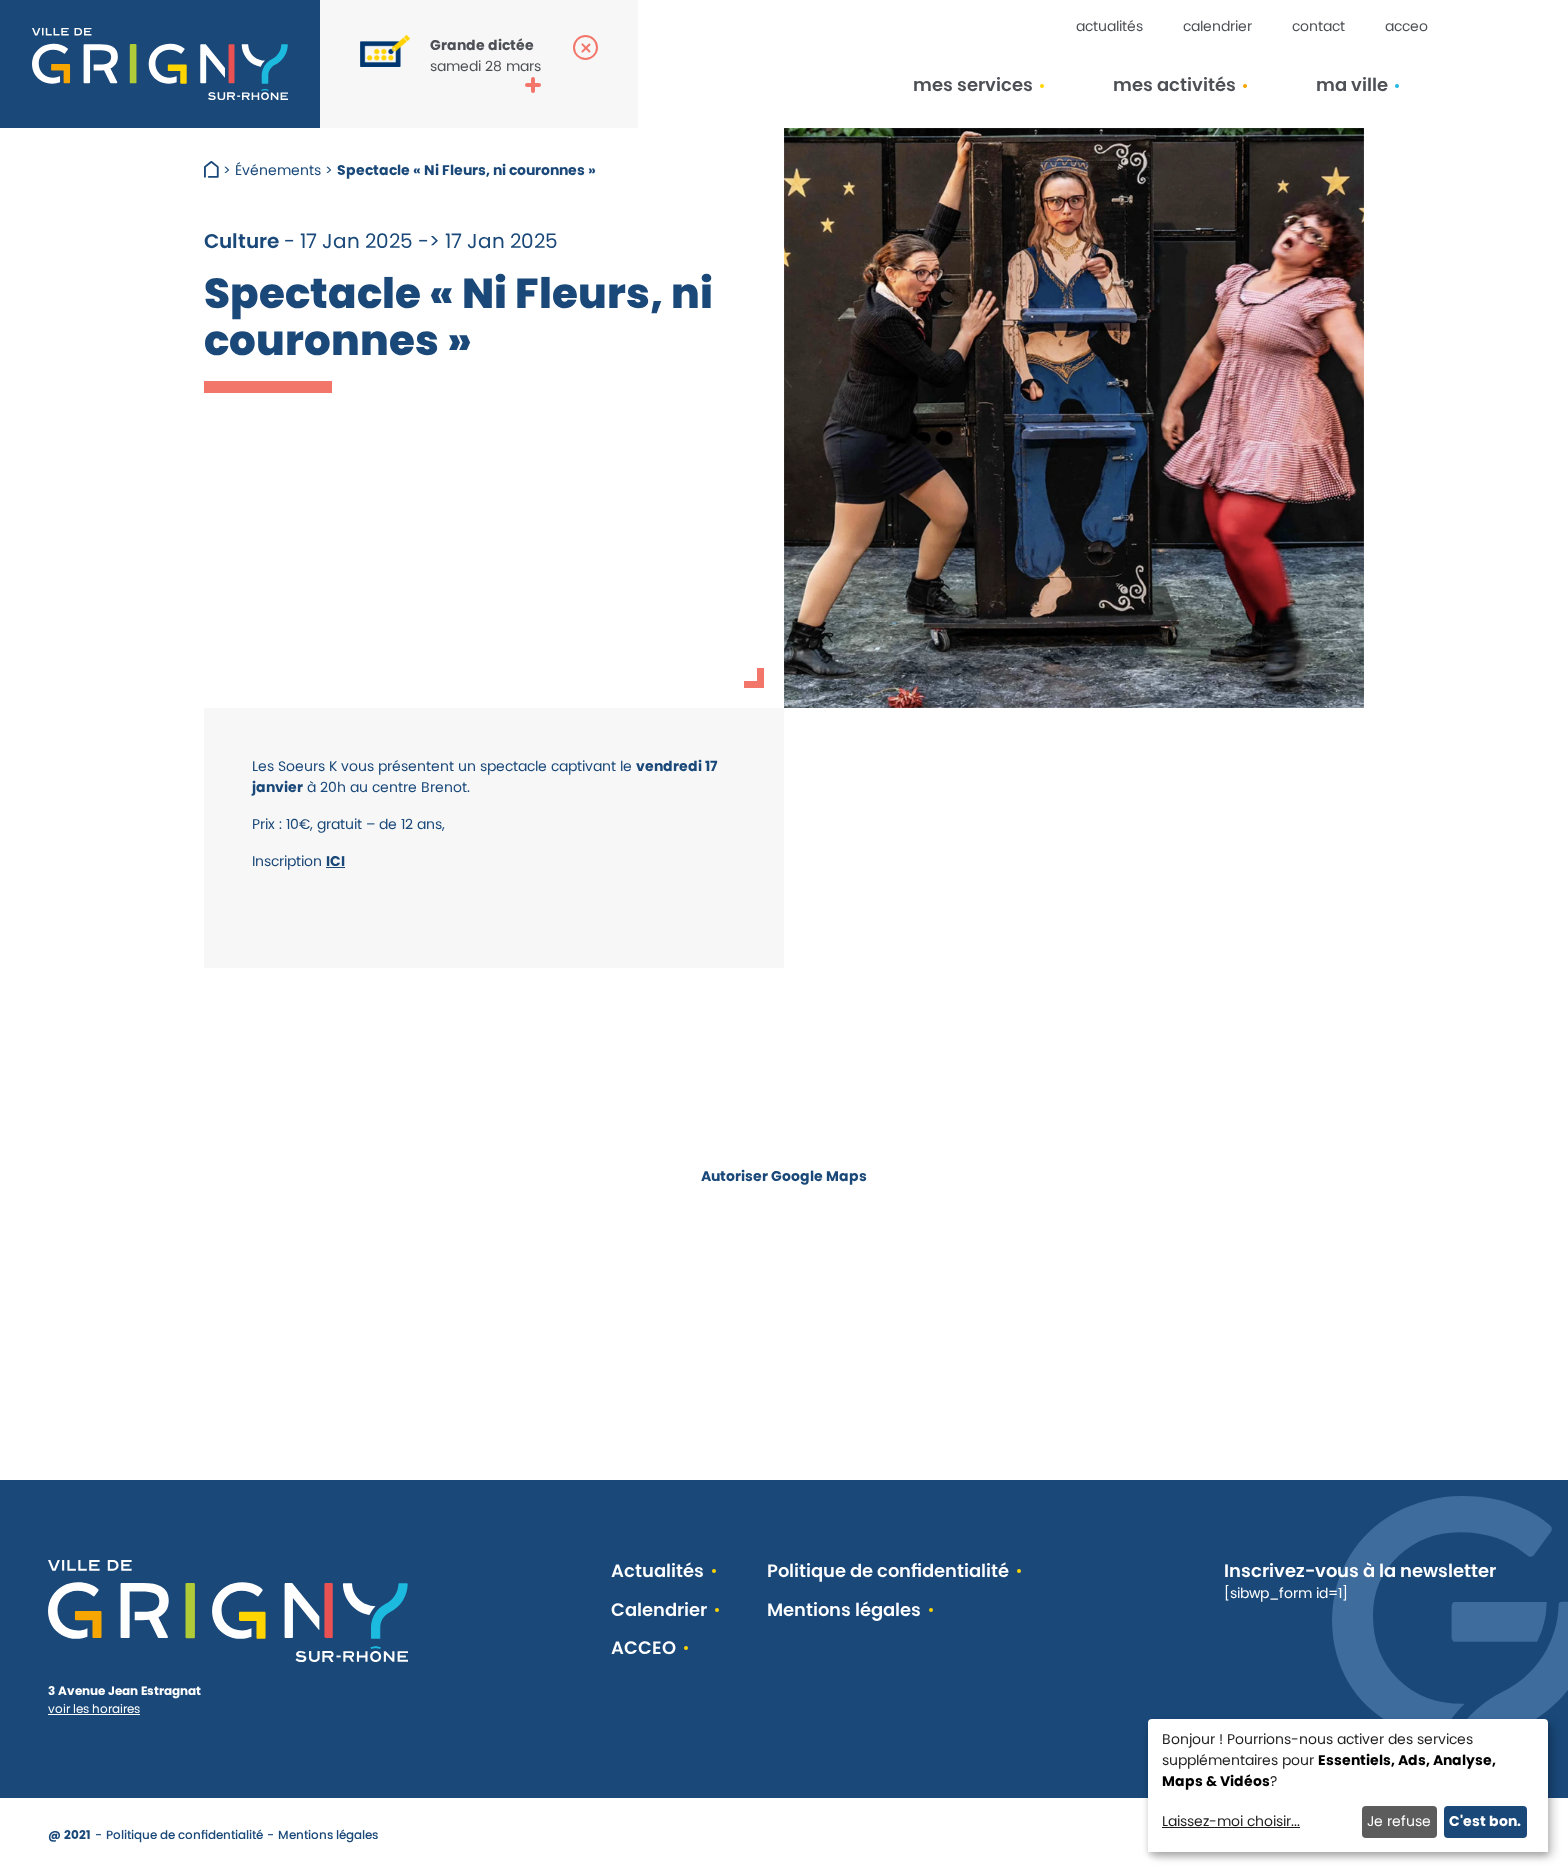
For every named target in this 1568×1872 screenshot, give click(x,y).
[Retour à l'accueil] (160, 64)
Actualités (1109, 26)
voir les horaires (94, 1708)
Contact (1318, 26)
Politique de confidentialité (888, 1571)
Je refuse (1399, 1821)
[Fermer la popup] (585, 47)
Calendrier (1217, 26)
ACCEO (1406, 26)
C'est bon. (1485, 1821)
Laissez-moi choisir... (1231, 1821)
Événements (278, 170)
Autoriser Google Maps (784, 1176)
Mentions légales (844, 1610)
